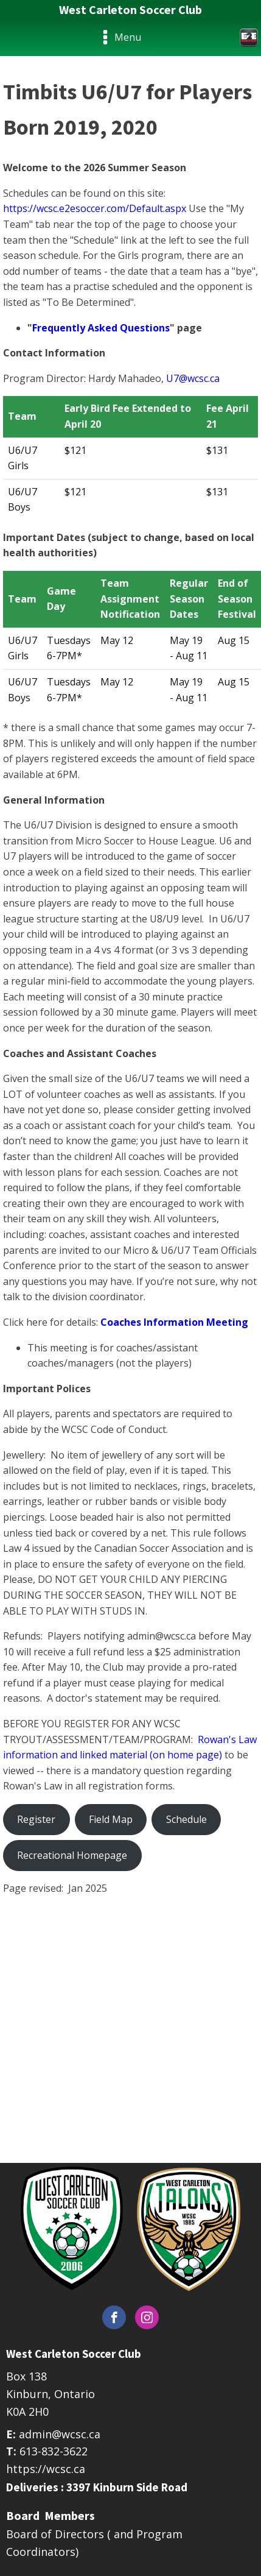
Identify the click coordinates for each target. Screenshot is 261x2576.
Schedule (186, 1819)
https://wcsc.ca (45, 2468)
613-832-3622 (53, 2451)
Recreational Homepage (72, 1855)
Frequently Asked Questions (101, 327)
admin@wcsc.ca (59, 2434)
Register (36, 1819)
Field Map (111, 1819)
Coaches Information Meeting (174, 1322)
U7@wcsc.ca (193, 378)
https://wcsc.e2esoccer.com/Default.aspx (94, 208)
